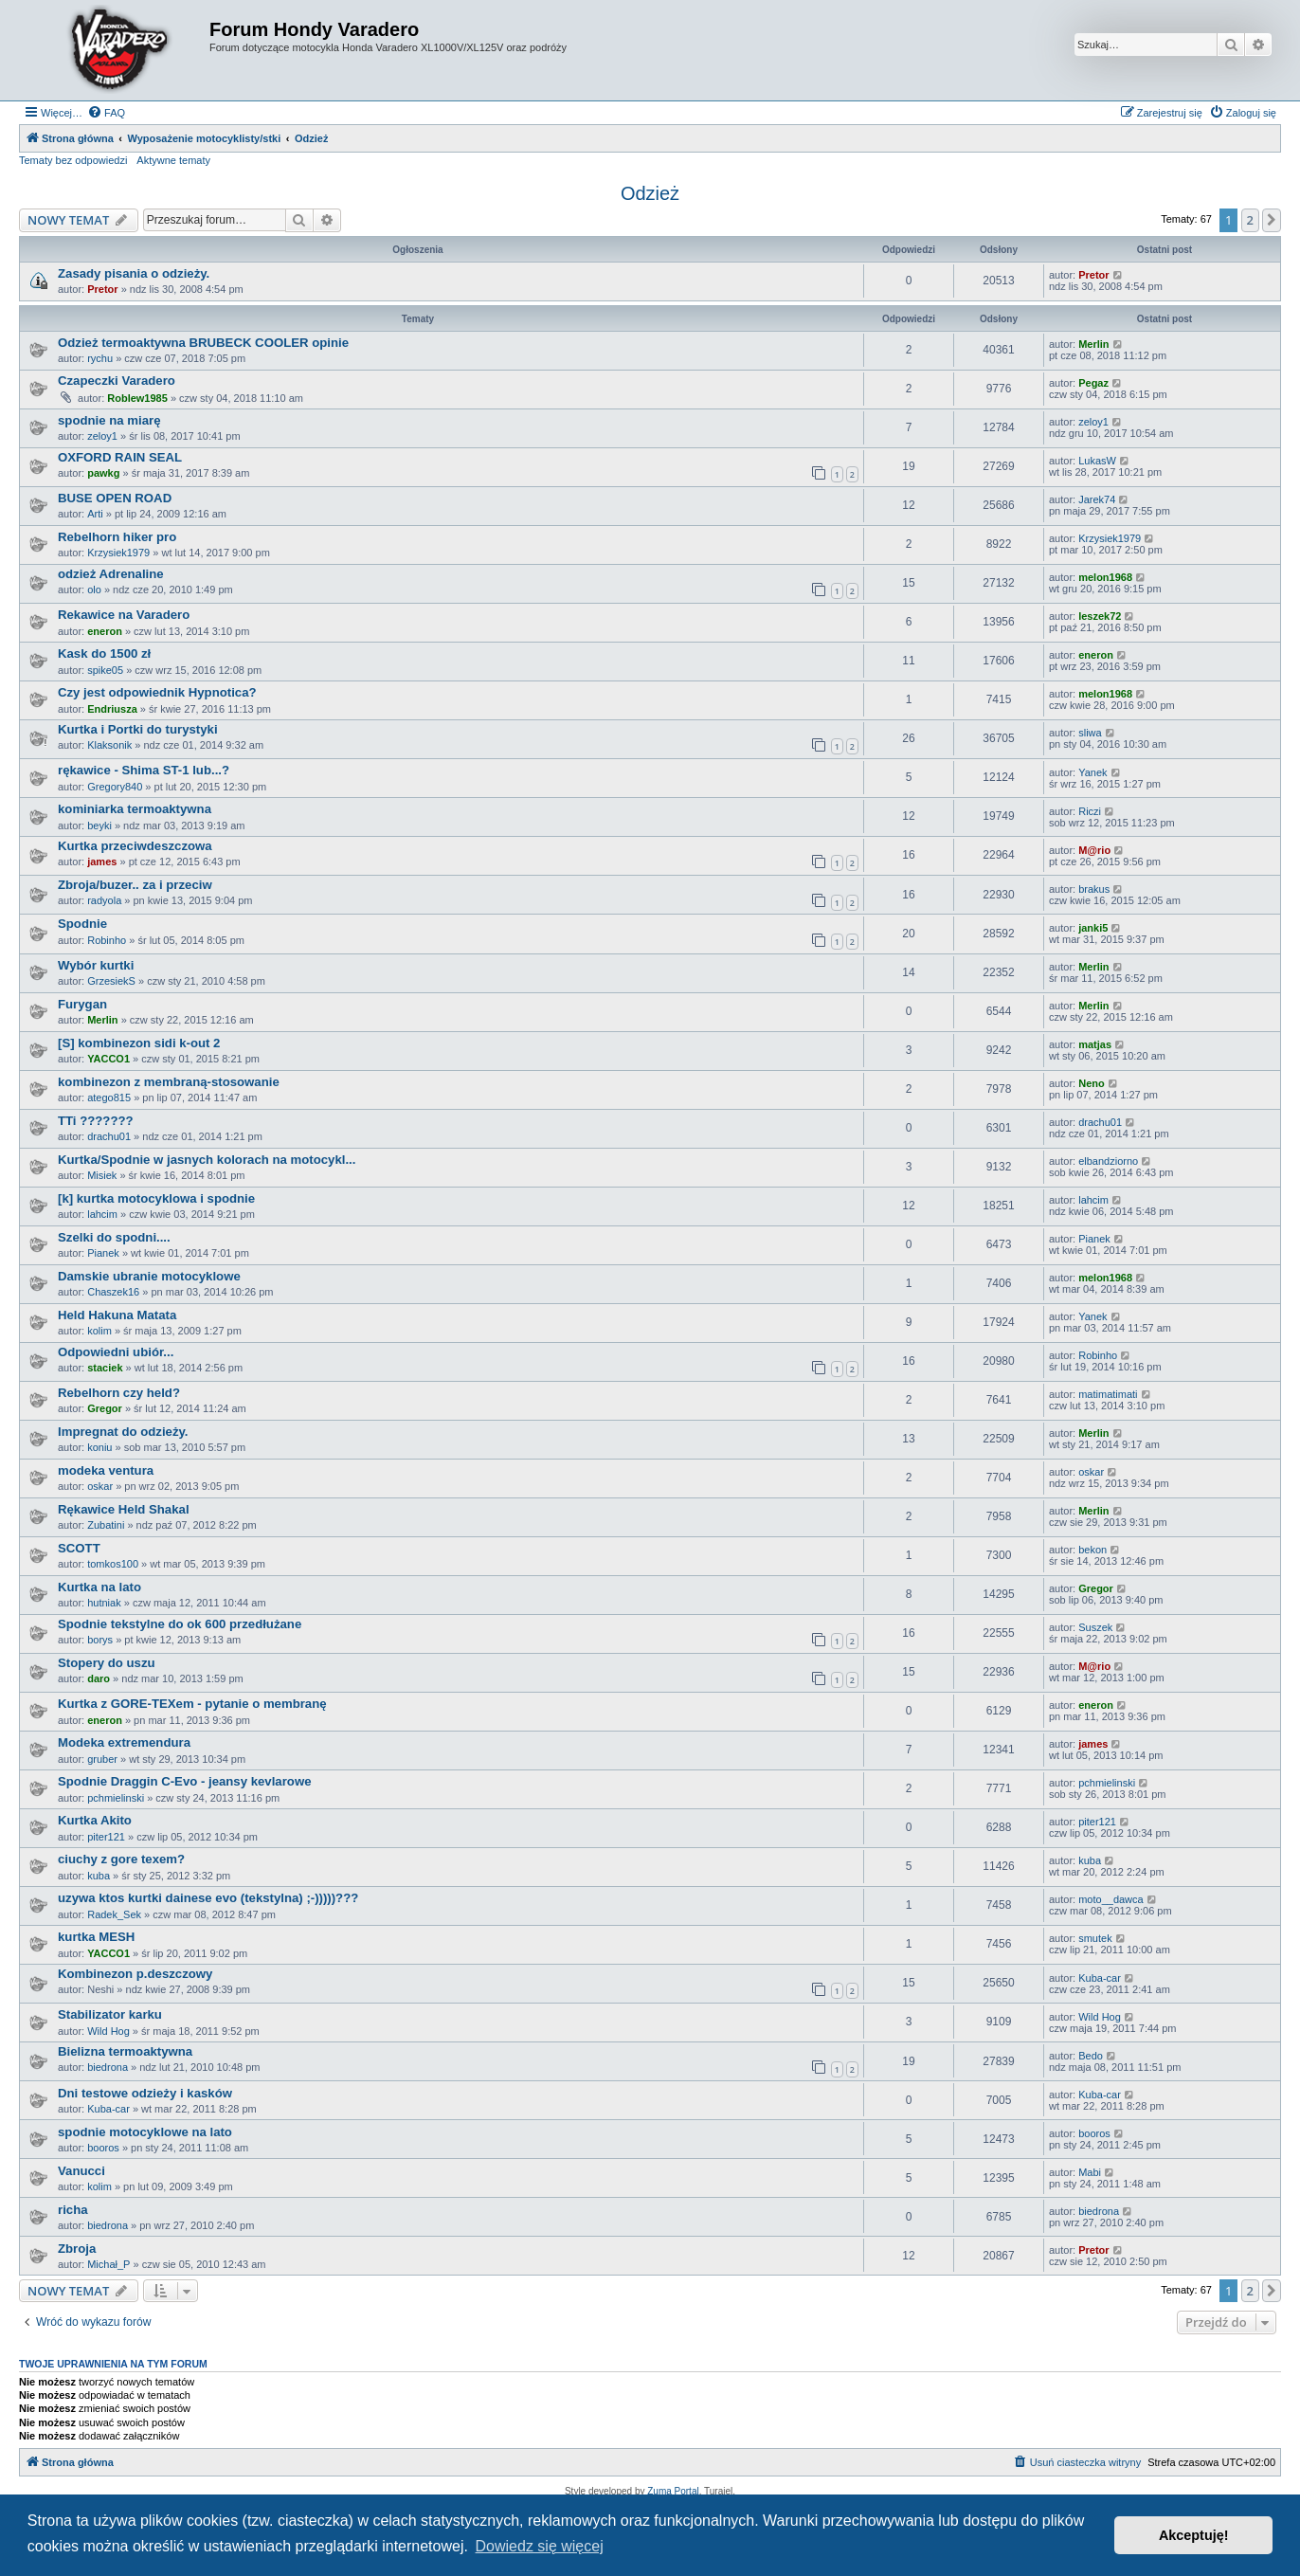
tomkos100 (112, 1563)
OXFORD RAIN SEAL (120, 457)
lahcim (102, 1214)
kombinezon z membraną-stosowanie (169, 1082)
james (102, 861)
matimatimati (1107, 1394)
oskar (100, 1486)
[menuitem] (106, 112)
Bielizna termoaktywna (125, 2051)
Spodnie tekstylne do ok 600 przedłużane (179, 1624)
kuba (98, 1875)
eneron (104, 631)
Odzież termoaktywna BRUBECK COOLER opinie (203, 343)
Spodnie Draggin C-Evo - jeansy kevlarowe (185, 1781)
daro (98, 1678)
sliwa (1089, 732)
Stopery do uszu (106, 1663)
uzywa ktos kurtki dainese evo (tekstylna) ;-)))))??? (208, 1898)
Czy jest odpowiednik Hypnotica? (157, 692)
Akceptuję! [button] (1194, 2535)
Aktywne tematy (173, 160)
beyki (99, 825)
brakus (1094, 889)
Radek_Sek (114, 1914)
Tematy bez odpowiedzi (73, 160)
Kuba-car (1099, 1978)
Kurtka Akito (95, 1820)
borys (100, 1639)
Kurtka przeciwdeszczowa (135, 846)
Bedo (1090, 2055)
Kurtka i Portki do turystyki (138, 729)
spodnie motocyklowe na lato (145, 2132)
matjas (1094, 1044)
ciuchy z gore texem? (121, 1859)
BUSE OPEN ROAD (115, 498)
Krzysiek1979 (118, 552)
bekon (1092, 1549)
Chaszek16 (113, 1291)
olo (94, 589)
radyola (104, 900)
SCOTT (79, 1548)
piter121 (106, 1836)
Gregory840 (114, 786)
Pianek (103, 1253)
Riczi (1089, 811)
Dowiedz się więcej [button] (540, 2546)
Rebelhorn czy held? (119, 1393)
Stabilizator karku (110, 2014)
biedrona (107, 2067)
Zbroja (77, 2248)
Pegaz (1093, 383)
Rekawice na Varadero (124, 615)
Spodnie (82, 923)
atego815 (109, 1097)
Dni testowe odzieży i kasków (145, 2093)
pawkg (103, 473)
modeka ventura (105, 1470)
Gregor (104, 1408)
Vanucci (81, 2171)
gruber (102, 1759)
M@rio (1094, 850)
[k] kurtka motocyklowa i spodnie (156, 1198)
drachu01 (109, 1136)
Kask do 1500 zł (104, 653)
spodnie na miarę (109, 420)
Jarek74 (1096, 499)
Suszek (1095, 1627)
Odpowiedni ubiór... (115, 1352)
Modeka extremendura (124, 1742)
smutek (1094, 1938)
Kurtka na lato (99, 1587)
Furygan (82, 1004)
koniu (99, 1447)
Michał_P (108, 2264)
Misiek (102, 1175)
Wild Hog (108, 2031)
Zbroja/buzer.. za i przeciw (135, 885)
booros (103, 2147)
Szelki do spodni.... (114, 1237)
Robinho (106, 940)
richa (73, 2210)
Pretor (102, 289)
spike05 (105, 670)
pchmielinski (115, 1798)
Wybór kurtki (96, 965)
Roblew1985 (137, 398)
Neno (1091, 1083)
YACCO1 (108, 1058)
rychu (100, 358)
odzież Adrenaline (111, 574)
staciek (104, 1367)
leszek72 (1099, 616)
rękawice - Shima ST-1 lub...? (143, 770)
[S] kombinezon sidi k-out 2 (139, 1043)
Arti (95, 513)
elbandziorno (1108, 1161)
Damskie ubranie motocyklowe (149, 1276)
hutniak (103, 1602)
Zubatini (105, 1525)
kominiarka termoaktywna (134, 809)
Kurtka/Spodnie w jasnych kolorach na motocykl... (206, 1159)
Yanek (1092, 772)
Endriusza (112, 709)
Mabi (1089, 2172)
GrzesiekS (111, 981)
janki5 (1093, 928)
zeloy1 (102, 436)
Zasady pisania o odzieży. (133, 273)
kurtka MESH (96, 1937)
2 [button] (1250, 219)
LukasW (1097, 460)
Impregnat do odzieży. (123, 1431)
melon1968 (1105, 577)
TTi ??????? (96, 1121)
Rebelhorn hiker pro (117, 537)
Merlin (1093, 344)
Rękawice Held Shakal (124, 1509)
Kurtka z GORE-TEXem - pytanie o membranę (192, 1703)
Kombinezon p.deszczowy (135, 1974)
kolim (99, 1330)
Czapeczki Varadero (116, 380)
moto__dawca (1111, 1899)
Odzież (650, 193)
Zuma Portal (672, 2491)
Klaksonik (109, 745)
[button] (1271, 220)
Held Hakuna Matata (117, 1315)
